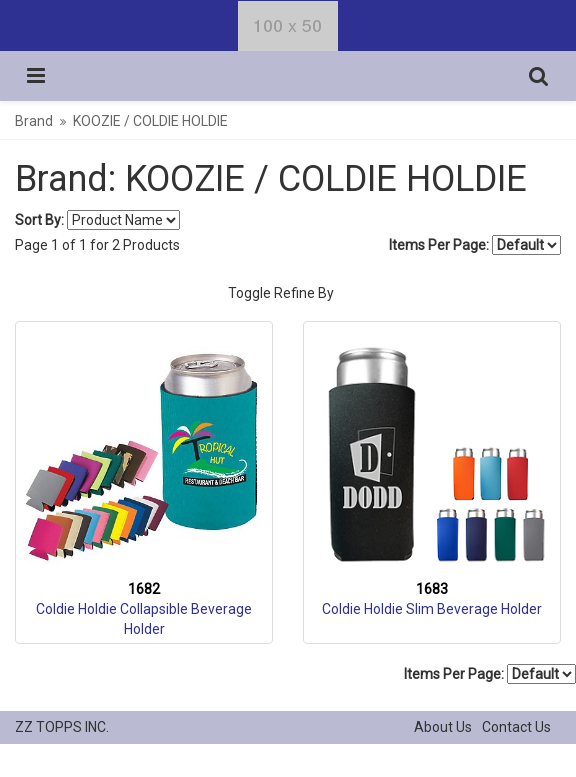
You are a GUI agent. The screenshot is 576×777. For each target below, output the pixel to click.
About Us (443, 727)
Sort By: (39, 220)
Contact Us (516, 727)
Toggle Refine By (281, 293)
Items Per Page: (475, 245)
